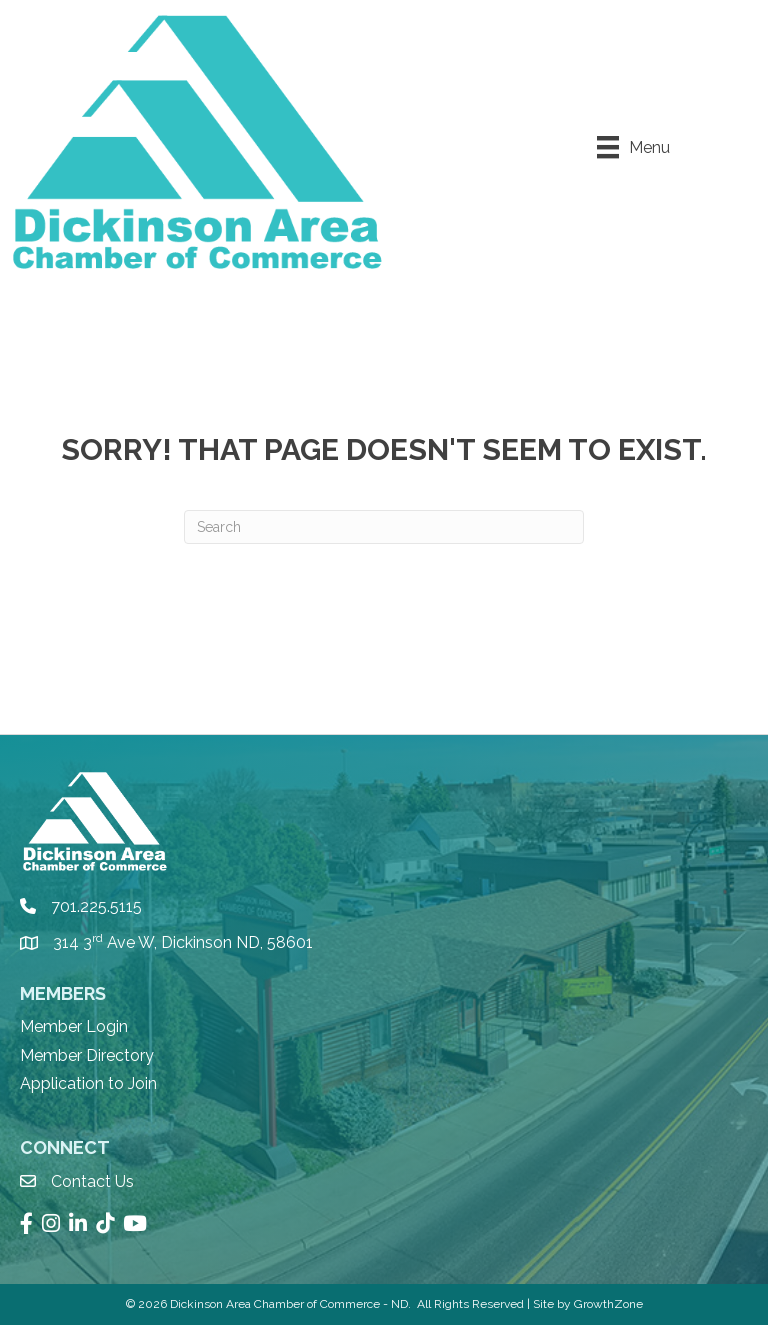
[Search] (384, 527)
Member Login (74, 1026)
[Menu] (633, 147)
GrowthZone (608, 1304)
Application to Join (88, 1083)
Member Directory (87, 1055)
